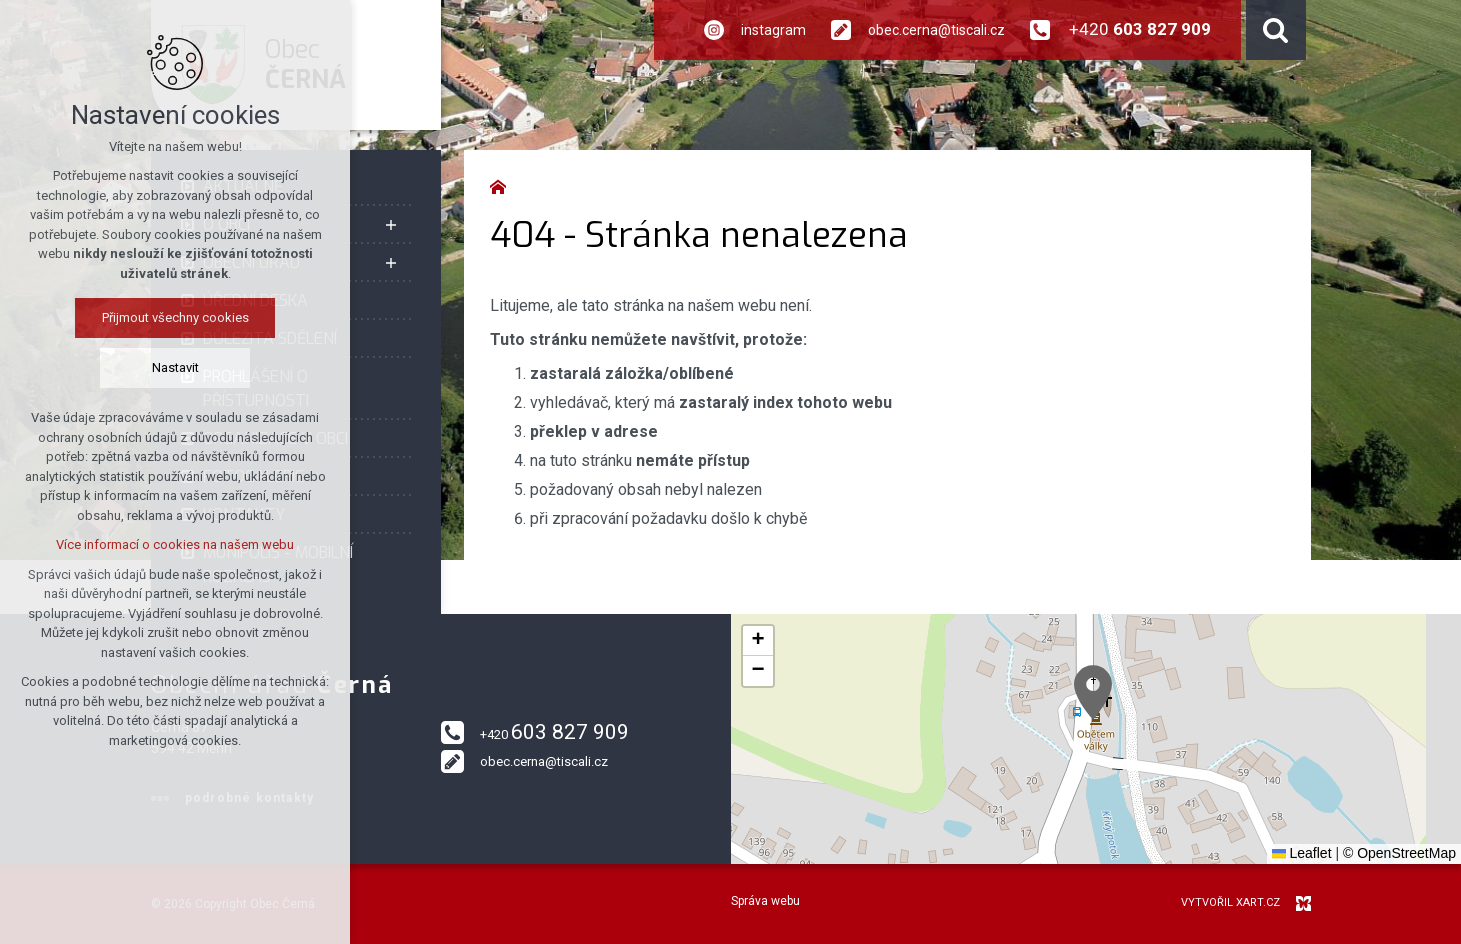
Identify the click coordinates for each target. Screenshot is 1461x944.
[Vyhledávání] (1276, 30)
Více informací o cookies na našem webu (175, 544)
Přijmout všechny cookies (175, 317)
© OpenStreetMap (1399, 853)
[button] (1093, 692)
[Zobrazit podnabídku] (391, 225)
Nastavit (175, 367)
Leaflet (1302, 853)
